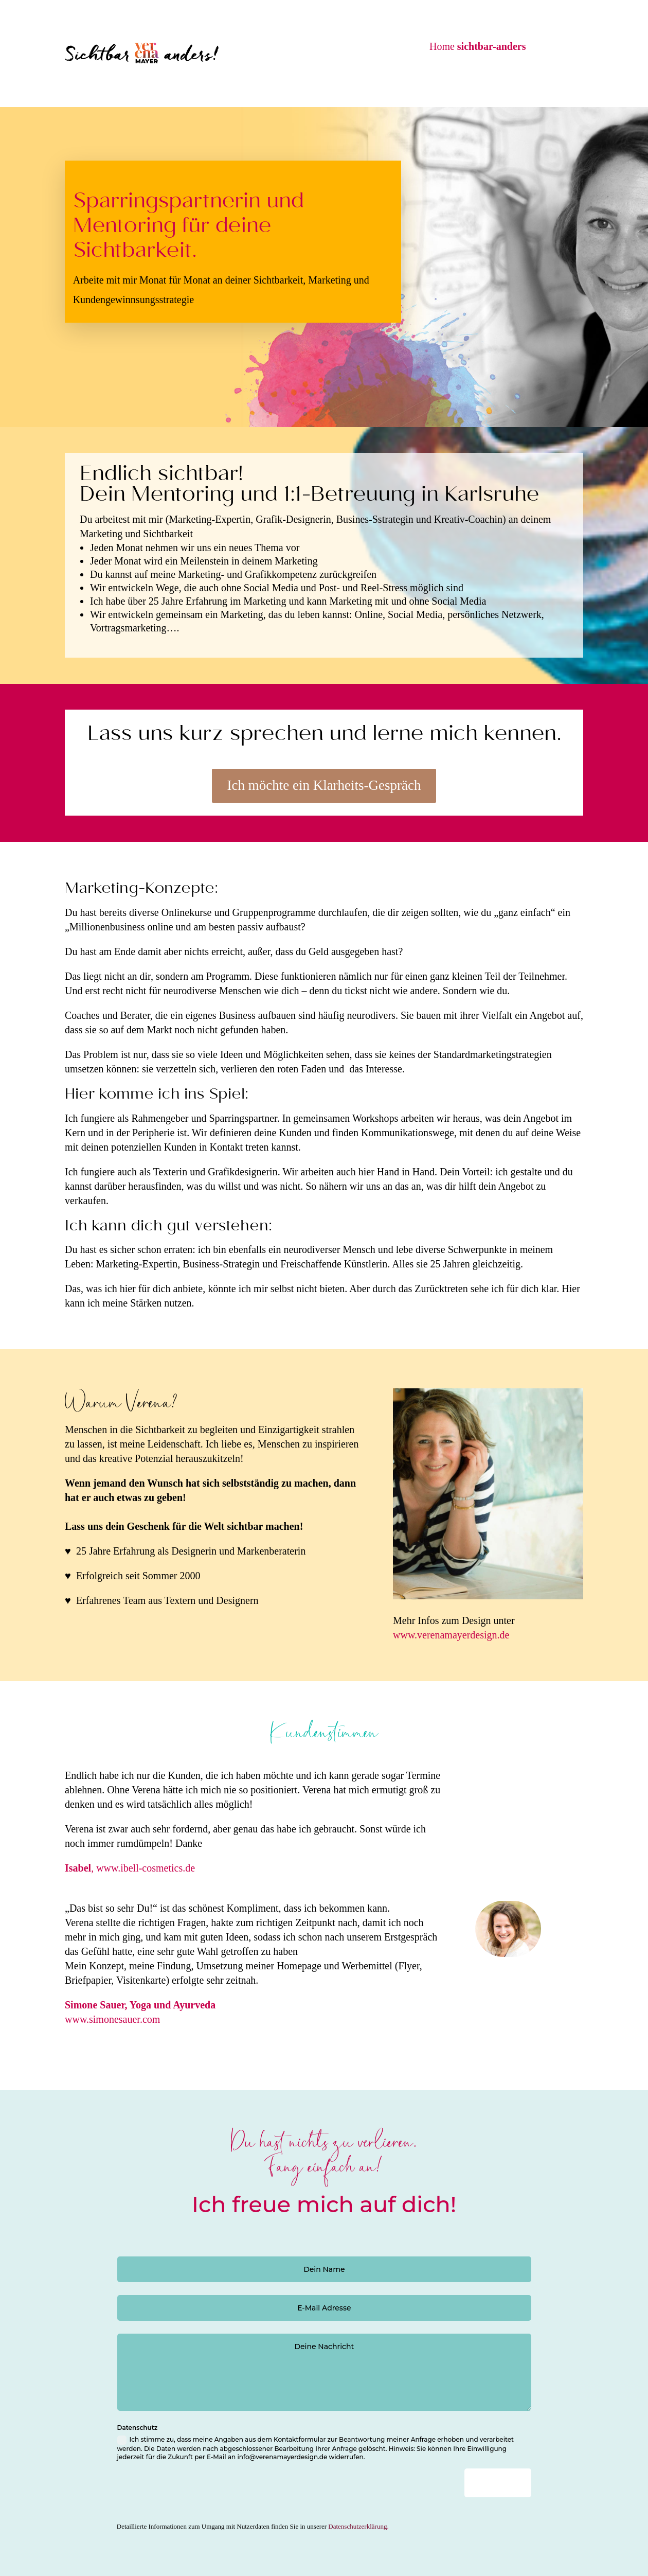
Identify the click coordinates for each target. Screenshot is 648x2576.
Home (477, 46)
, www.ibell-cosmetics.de (130, 1868)
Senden (578, 2482)
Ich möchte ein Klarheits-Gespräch (324, 785)
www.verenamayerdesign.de (451, 1634)
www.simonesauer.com (112, 2019)
